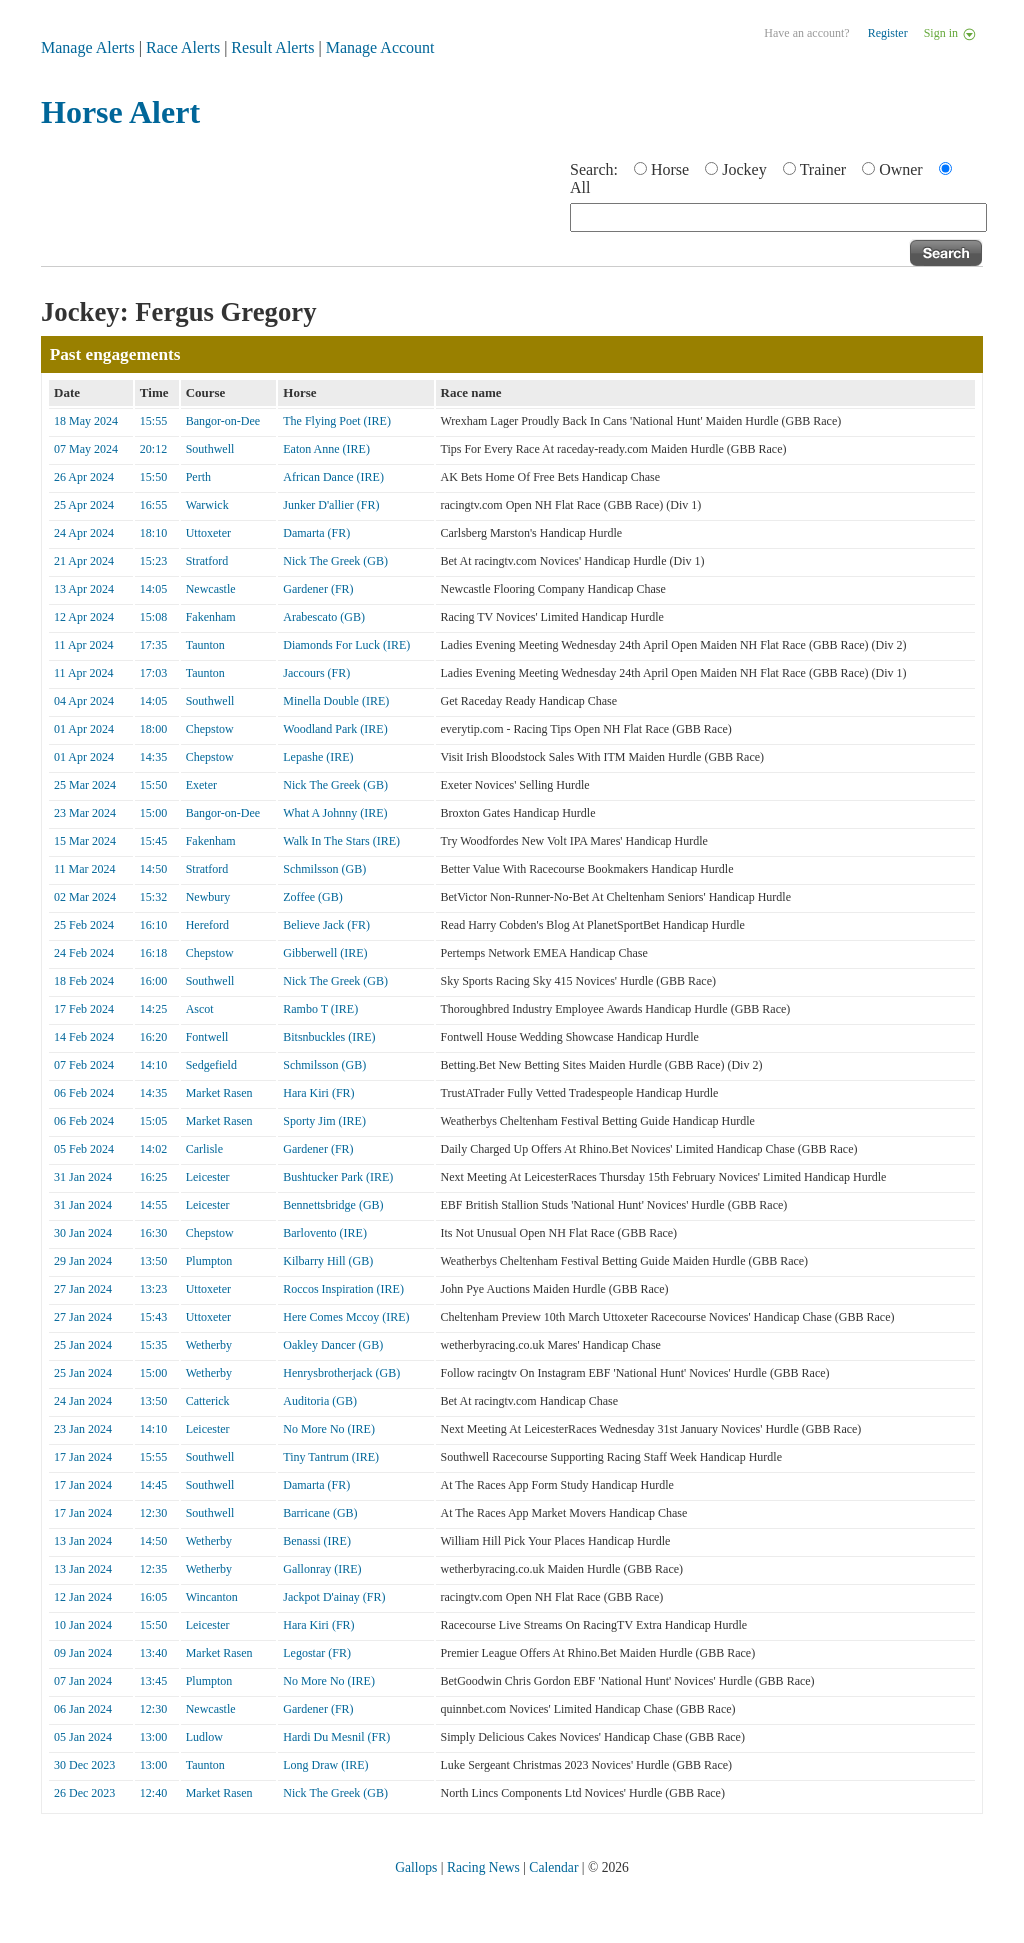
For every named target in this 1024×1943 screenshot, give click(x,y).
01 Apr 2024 (84, 729)
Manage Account (380, 47)
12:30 (153, 1513)
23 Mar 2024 (85, 813)
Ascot (200, 1009)
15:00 (153, 813)
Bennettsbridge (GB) (333, 1205)
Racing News (483, 1867)
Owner (901, 169)
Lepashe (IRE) (318, 757)
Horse (670, 169)
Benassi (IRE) (317, 1541)
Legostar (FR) (317, 1653)
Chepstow (210, 729)
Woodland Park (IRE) (335, 729)
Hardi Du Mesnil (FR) (336, 1737)
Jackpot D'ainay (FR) (334, 1597)
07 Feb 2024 (84, 1065)
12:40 (153, 1793)
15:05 (153, 1121)
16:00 (153, 981)
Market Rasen (219, 1093)
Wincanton (212, 1597)
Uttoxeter (208, 533)
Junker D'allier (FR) (331, 505)
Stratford (207, 561)
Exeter (201, 785)
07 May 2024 (86, 449)
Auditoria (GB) (320, 1401)
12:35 (153, 1569)
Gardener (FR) (318, 589)
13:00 (153, 1737)
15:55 (153, 421)
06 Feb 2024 (84, 1093)
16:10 (153, 925)
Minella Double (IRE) (336, 701)
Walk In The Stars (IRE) (341, 841)
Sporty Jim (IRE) (324, 1121)
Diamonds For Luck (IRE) (346, 645)
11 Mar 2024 (85, 869)
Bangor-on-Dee (223, 421)
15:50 (153, 477)
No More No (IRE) (329, 1429)
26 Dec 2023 (84, 1793)
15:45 (153, 841)
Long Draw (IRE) (325, 1765)
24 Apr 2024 (84, 533)
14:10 (153, 1065)
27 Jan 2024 (83, 1289)
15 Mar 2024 (85, 841)
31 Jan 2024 (83, 1177)
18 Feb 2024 (84, 981)
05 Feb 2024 (84, 1149)
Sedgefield (211, 1065)
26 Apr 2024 (84, 477)
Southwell (210, 449)
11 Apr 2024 (84, 645)
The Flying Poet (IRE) (337, 421)
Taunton (205, 645)
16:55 (153, 505)
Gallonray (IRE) (322, 1569)
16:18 (153, 953)
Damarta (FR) (316, 533)
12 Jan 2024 (83, 1597)
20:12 (153, 449)
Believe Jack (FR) (326, 925)
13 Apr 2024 (84, 589)
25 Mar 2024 (85, 785)
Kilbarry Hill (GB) (328, 1261)
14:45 (153, 1485)
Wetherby (209, 1345)
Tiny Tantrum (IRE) (331, 1457)
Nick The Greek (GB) (335, 561)
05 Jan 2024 (83, 1737)
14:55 (153, 1205)
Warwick (207, 505)
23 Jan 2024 (83, 1429)
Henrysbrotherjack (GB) (341, 1373)
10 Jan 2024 (83, 1625)
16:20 (153, 1037)
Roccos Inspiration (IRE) (343, 1289)
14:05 (153, 589)
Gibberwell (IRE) (325, 953)
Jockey (744, 169)
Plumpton (209, 1261)
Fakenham (211, 617)
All (580, 187)
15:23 (153, 561)
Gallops (416, 1867)
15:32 (153, 897)
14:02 (153, 1149)
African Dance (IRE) (333, 477)
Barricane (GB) (320, 1513)
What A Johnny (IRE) (335, 813)
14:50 (153, 869)
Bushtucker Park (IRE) (338, 1177)
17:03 (153, 673)
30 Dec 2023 (84, 1765)
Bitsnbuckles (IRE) (329, 1037)
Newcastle (211, 589)
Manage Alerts (88, 47)
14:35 (153, 757)
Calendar (553, 1867)
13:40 (153, 1653)
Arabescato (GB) (324, 617)
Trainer (823, 169)
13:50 (153, 1261)
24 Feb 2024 (84, 953)
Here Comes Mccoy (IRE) (346, 1317)
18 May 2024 (86, 421)
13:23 (153, 1289)
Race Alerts (183, 47)
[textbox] (778, 217)
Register (888, 33)
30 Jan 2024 (83, 1233)
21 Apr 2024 (84, 561)
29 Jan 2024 (83, 1261)
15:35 (153, 1345)
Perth (198, 477)
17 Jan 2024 (83, 1457)
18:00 (153, 729)
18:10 (153, 533)
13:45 (153, 1681)
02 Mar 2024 (85, 897)
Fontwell (207, 1037)
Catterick (208, 1401)
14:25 (153, 1009)
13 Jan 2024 (83, 1541)
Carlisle (204, 1149)
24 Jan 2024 (83, 1401)
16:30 (153, 1233)
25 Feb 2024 (84, 925)
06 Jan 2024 (83, 1709)
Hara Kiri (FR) (318, 1093)
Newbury (208, 897)
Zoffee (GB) (312, 897)
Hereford (207, 925)
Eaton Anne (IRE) (326, 449)
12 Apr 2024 (84, 617)
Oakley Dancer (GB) (333, 1345)
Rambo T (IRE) (320, 1009)
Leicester (208, 1177)
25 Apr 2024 (84, 505)
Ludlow (204, 1737)
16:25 (153, 1177)
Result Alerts (272, 47)
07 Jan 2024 (83, 1681)
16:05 (153, 1597)
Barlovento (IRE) (325, 1233)
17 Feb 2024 (84, 1009)
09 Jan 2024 (83, 1653)
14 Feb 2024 (84, 1037)
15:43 (153, 1317)
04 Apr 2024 (84, 701)
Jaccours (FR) (316, 673)
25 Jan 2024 (83, 1345)
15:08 (153, 617)
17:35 (153, 645)
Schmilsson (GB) (324, 869)
